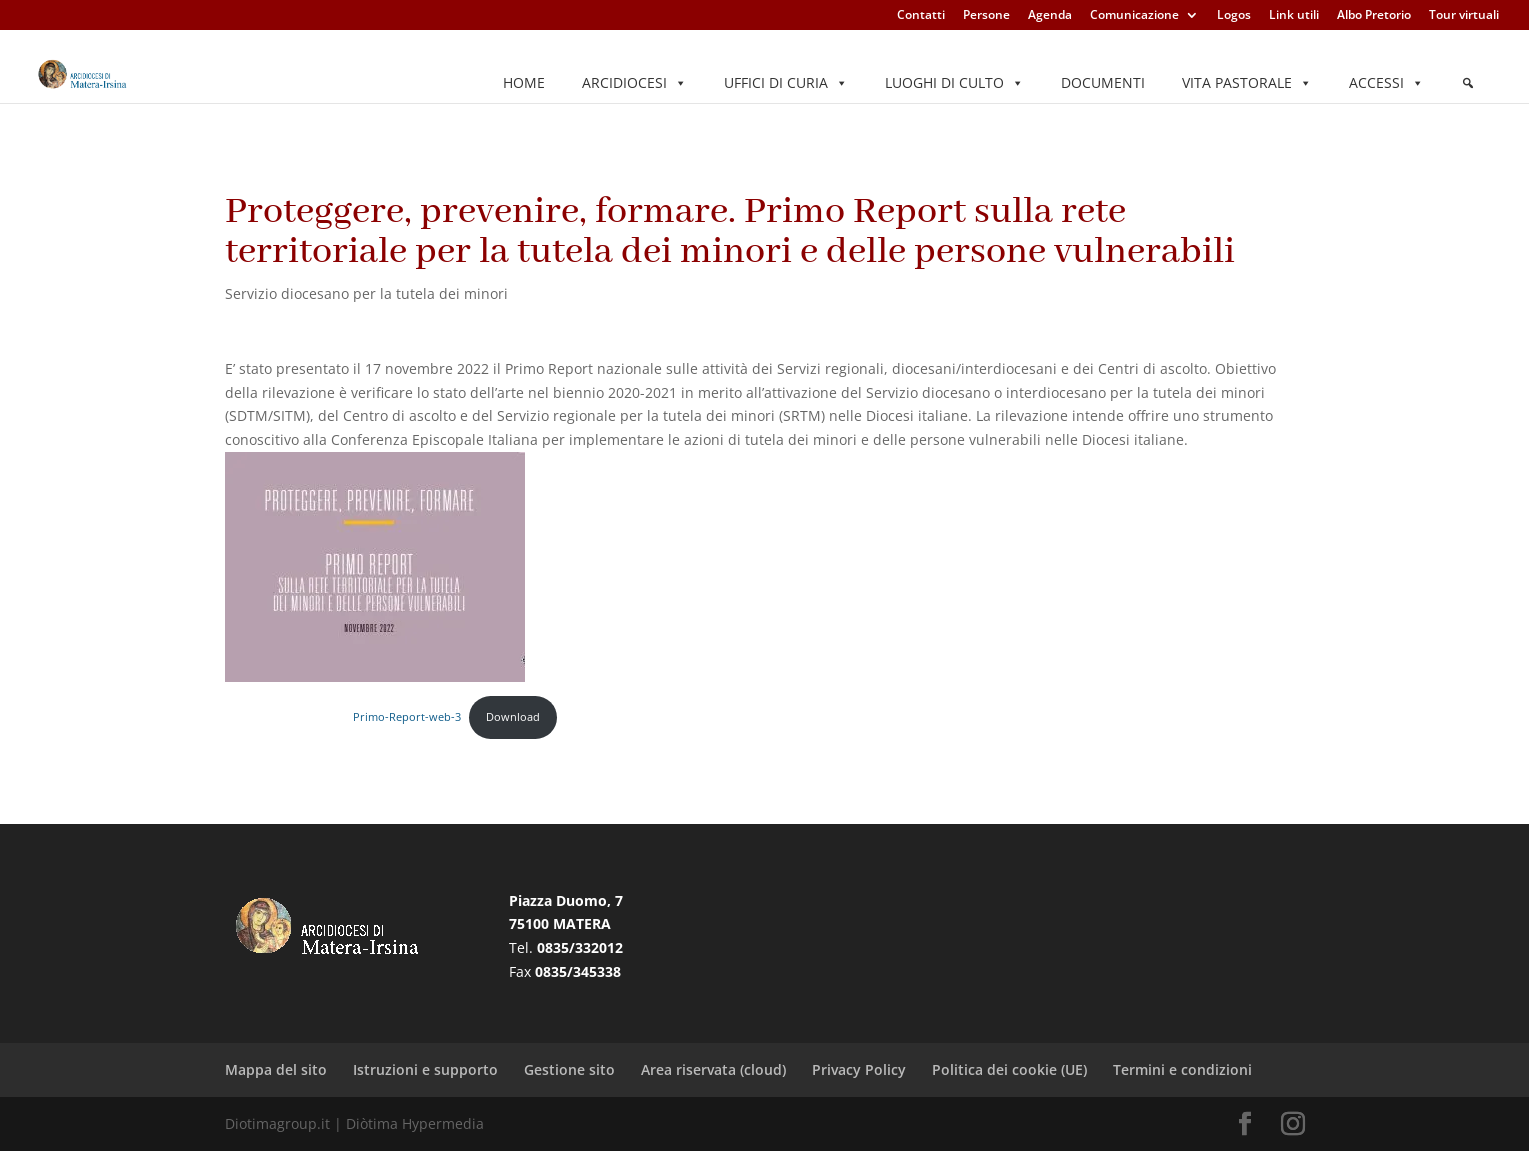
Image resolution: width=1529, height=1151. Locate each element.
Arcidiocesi (634, 83)
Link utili (1294, 16)
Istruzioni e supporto (425, 1069)
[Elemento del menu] (1468, 83)
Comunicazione (1134, 16)
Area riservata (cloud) (713, 1069)
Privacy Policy (859, 1069)
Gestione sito (569, 1069)
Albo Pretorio (1374, 16)
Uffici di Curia (786, 83)
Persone (986, 16)
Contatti (921, 16)
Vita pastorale (1247, 83)
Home (524, 82)
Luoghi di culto (954, 83)
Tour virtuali (1464, 16)
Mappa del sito (276, 1069)
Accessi (1386, 83)
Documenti (1103, 82)
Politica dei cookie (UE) (1009, 1069)
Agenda (1050, 16)
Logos (1234, 16)
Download (513, 716)
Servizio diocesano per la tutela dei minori (366, 293)
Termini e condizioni (1182, 1069)
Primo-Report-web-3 (407, 716)
